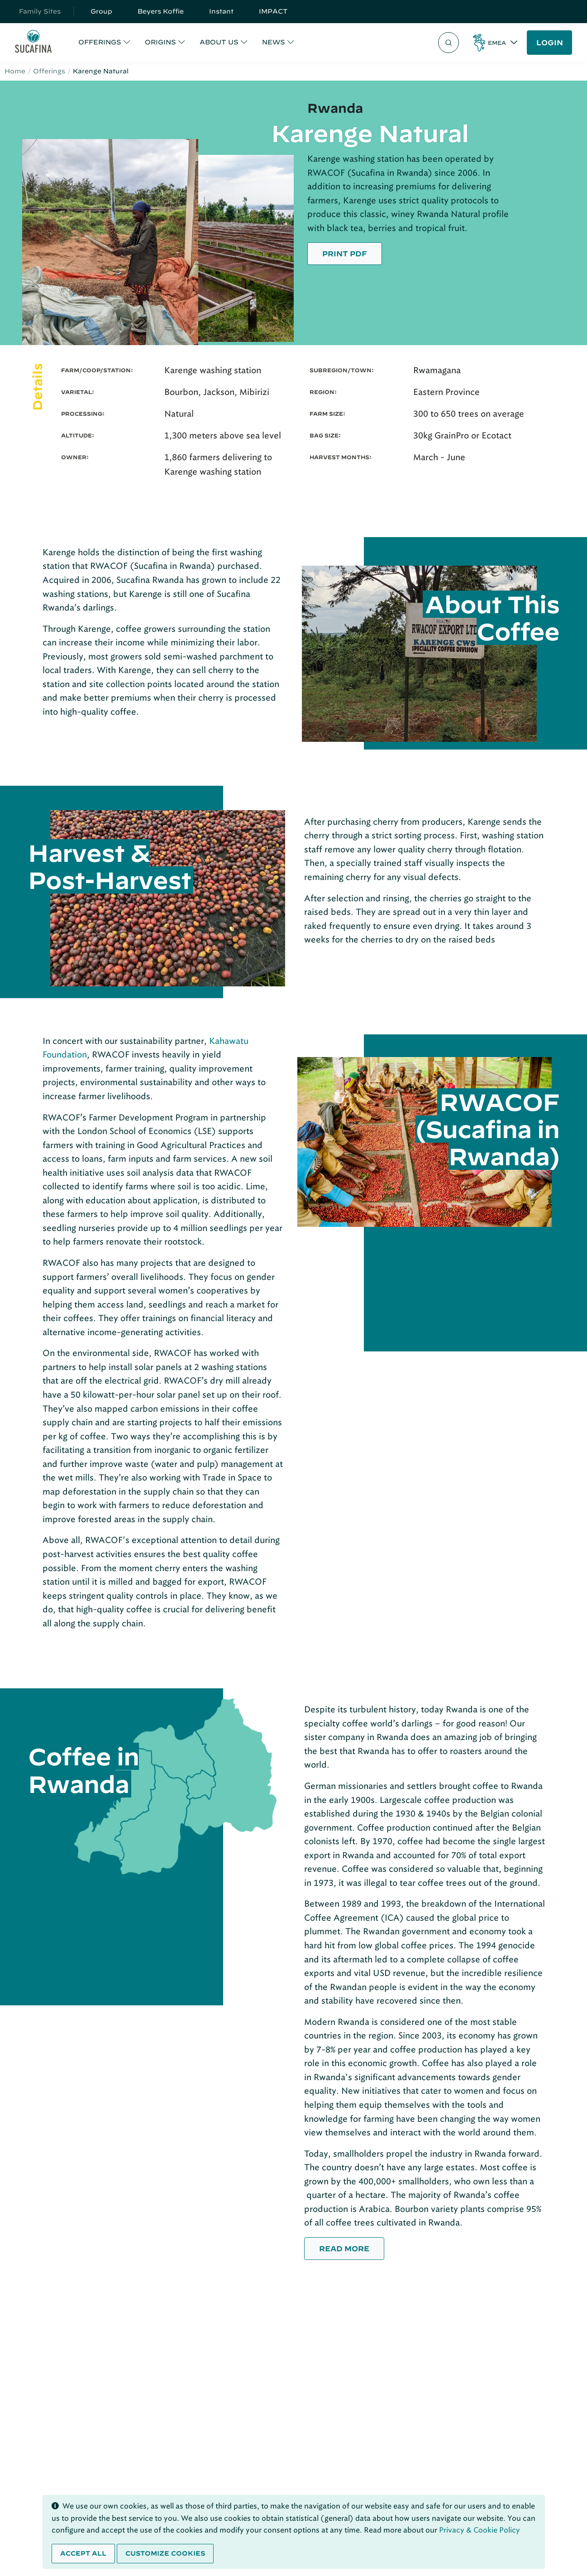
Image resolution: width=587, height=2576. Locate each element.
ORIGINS (160, 42)
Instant (221, 11)
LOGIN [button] (549, 42)
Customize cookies (165, 2553)
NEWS (273, 42)
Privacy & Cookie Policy (479, 2530)
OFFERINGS (99, 42)
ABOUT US (219, 42)
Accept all (83, 2553)
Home (15, 71)
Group (101, 11)
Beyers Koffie (161, 11)
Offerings (49, 71)
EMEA (497, 42)
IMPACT (273, 11)
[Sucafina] (33, 42)
